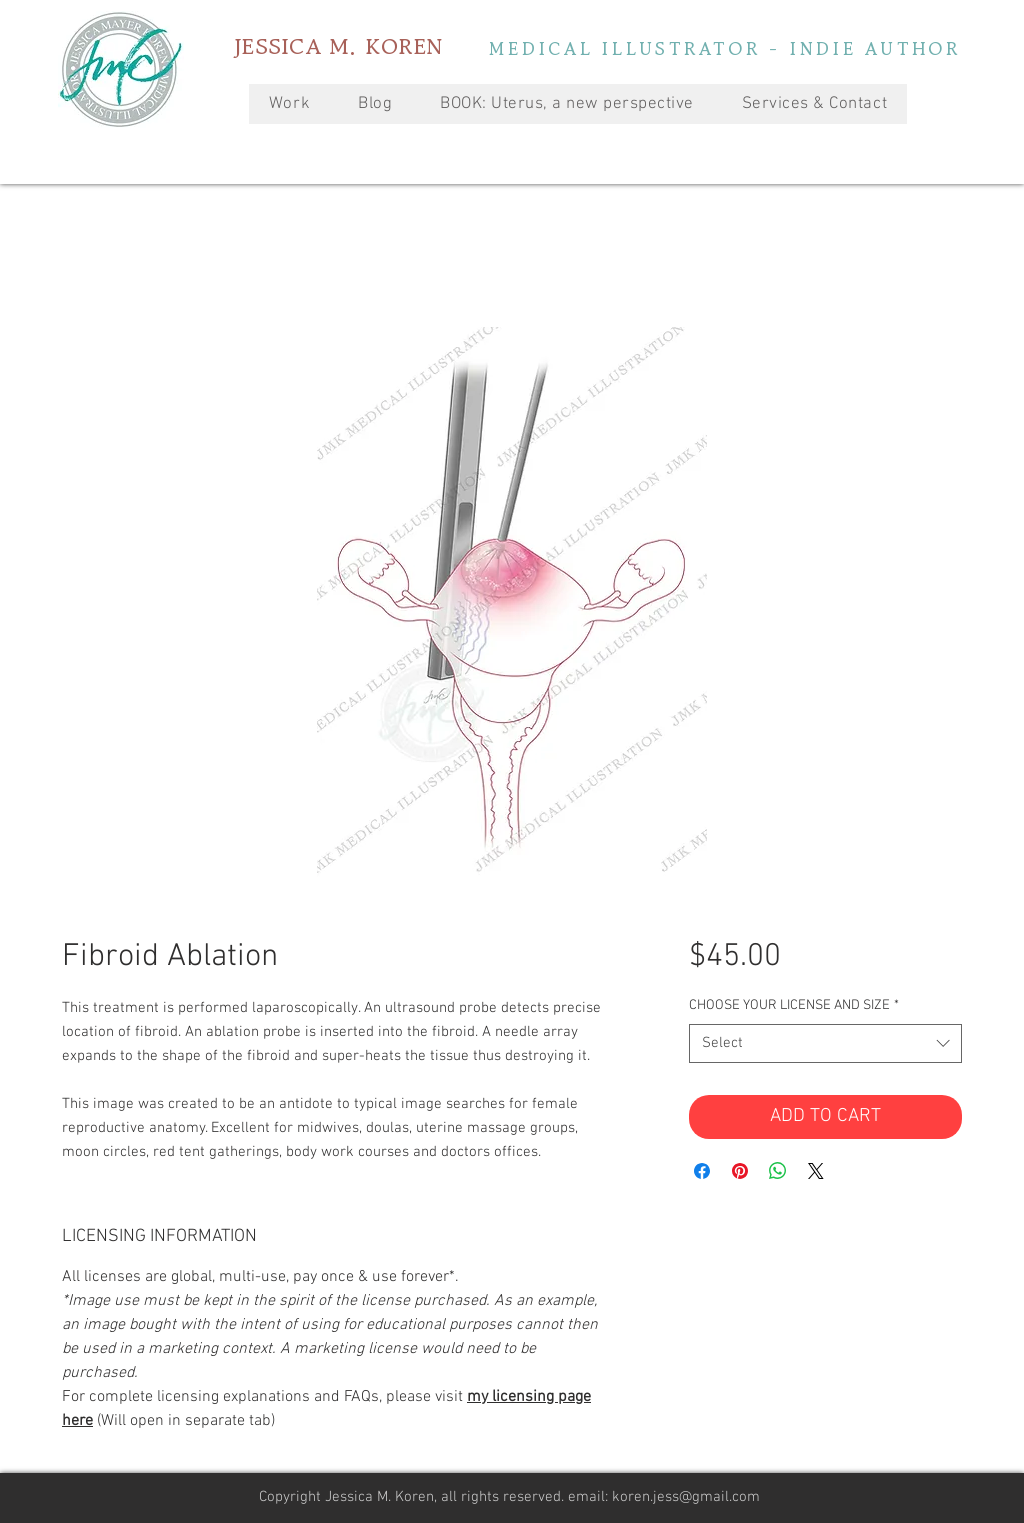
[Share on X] (816, 1171)
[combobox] (825, 1043)
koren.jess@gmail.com (686, 1497)
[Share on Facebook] (702, 1171)
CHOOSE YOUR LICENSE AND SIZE (794, 1005)
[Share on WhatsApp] (778, 1171)
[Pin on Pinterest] (740, 1171)
